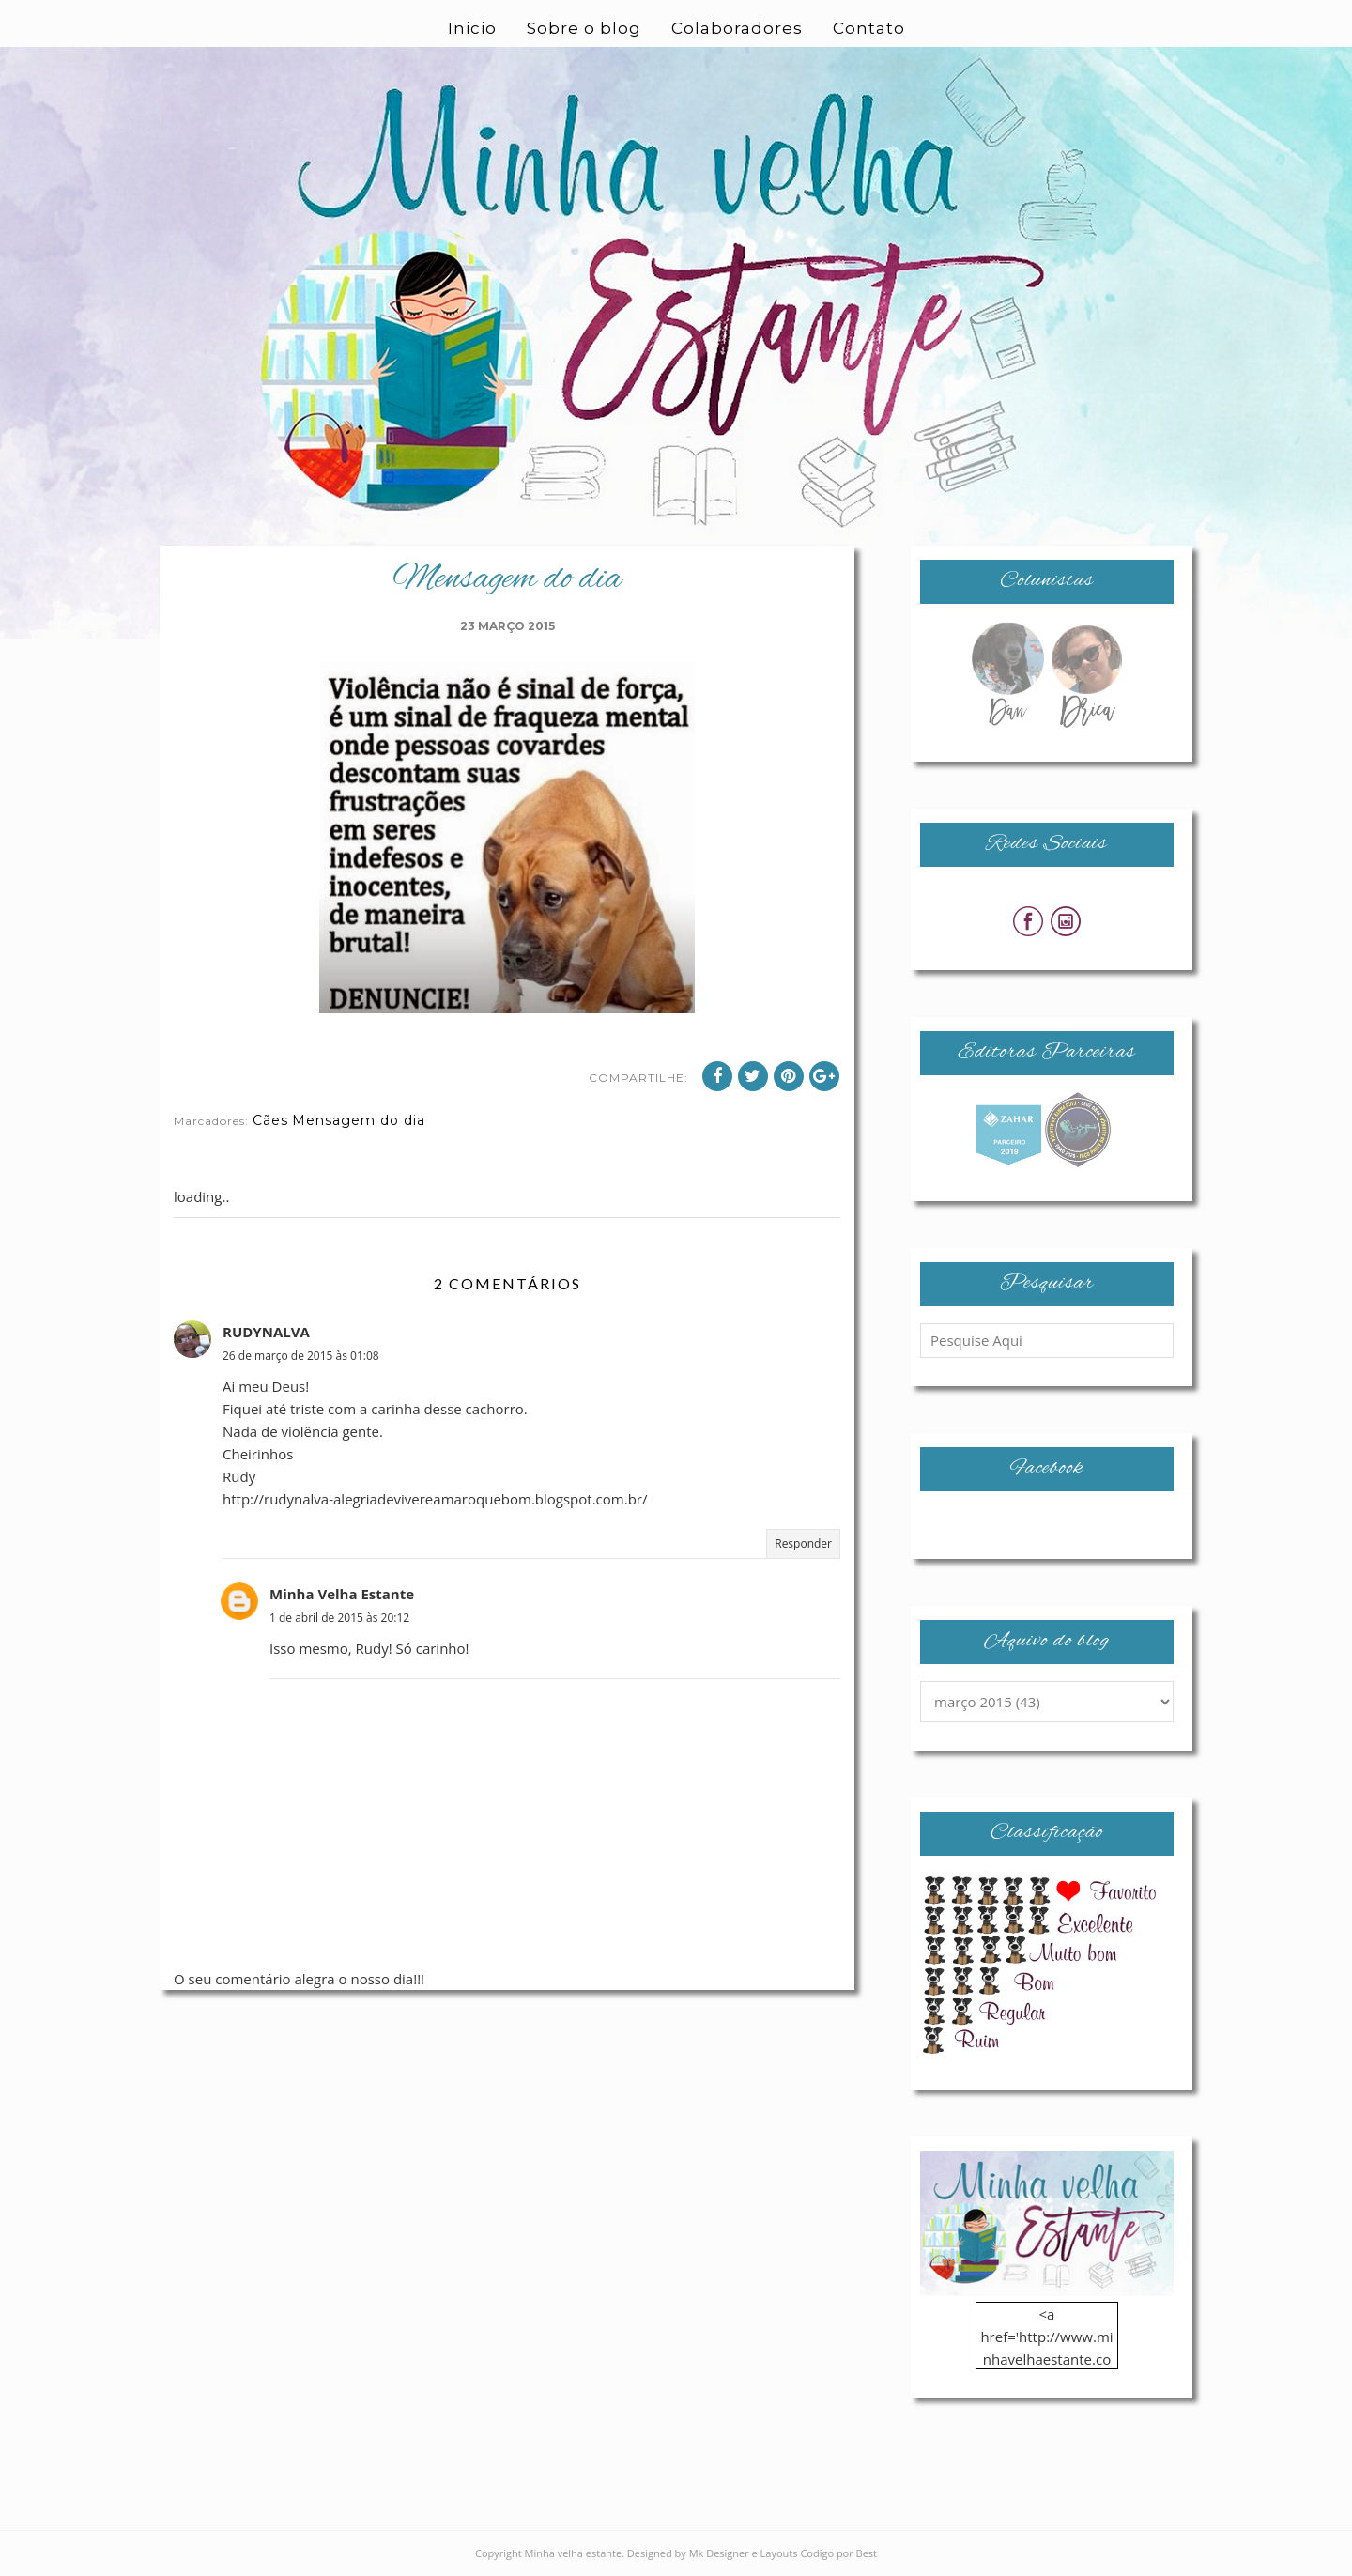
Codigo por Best (838, 2553)
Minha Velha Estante (341, 1593)
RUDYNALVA (266, 1331)
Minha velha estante (573, 2553)
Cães (270, 1120)
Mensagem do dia (358, 1120)
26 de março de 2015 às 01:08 (301, 1356)
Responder (803, 1543)
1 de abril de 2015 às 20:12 (339, 1618)
